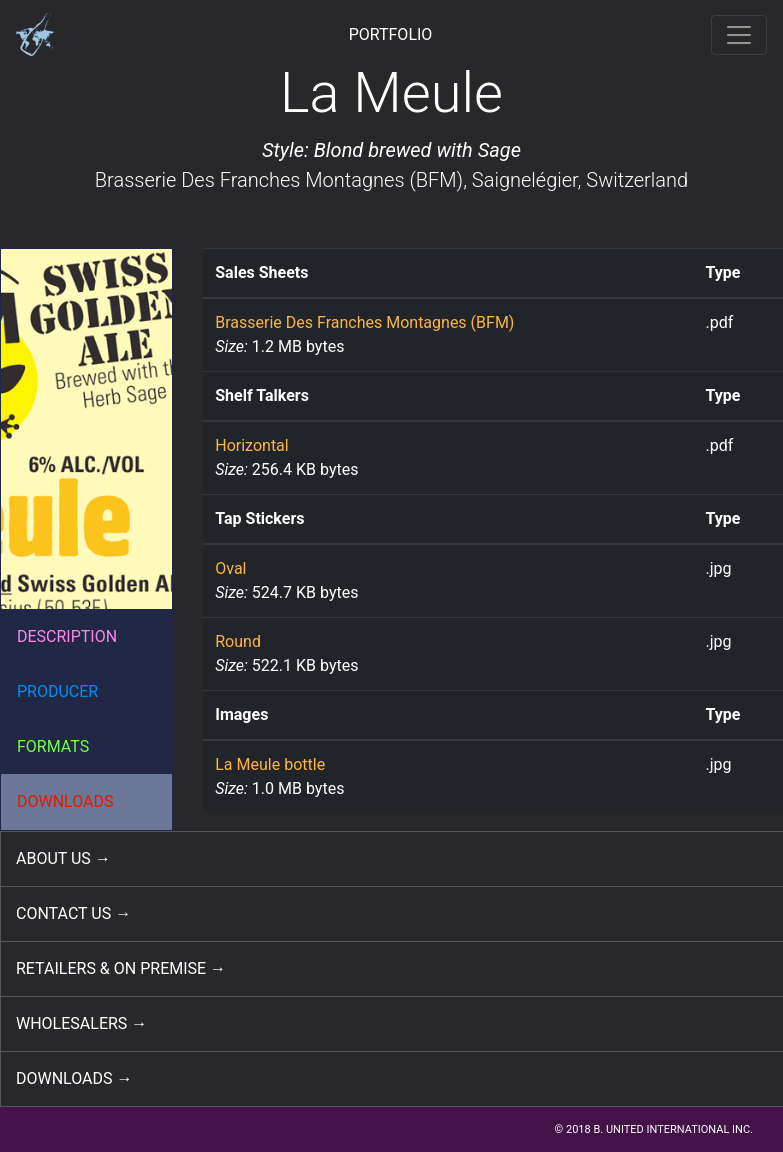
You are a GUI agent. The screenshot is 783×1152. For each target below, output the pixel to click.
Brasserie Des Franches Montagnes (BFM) (279, 180)
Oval (230, 568)
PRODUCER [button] (57, 691)
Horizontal (251, 445)
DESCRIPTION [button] (67, 636)
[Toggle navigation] (739, 35)
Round (238, 641)
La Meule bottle (270, 764)
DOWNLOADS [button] (65, 801)
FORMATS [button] (53, 746)
